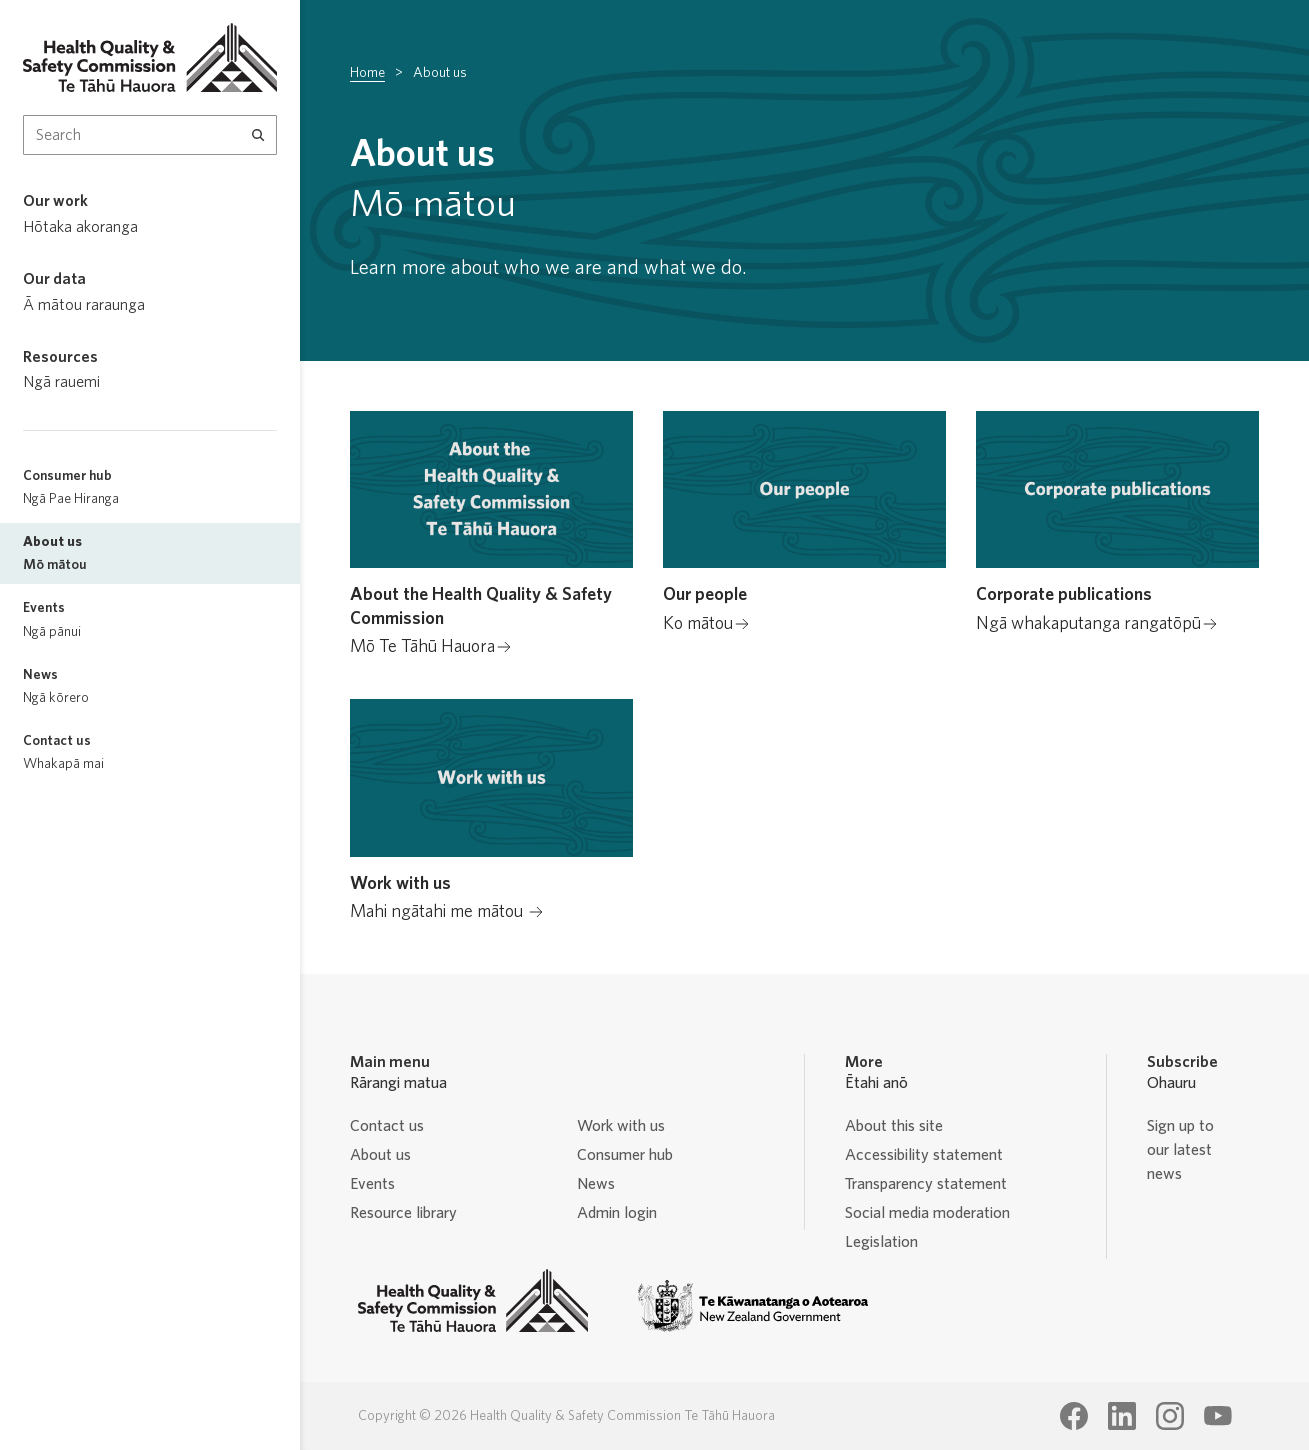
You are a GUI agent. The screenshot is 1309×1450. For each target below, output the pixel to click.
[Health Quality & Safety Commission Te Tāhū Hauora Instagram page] (1170, 1416)
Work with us (621, 1126)
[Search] (258, 135)
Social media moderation (927, 1213)
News (596, 1184)
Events (372, 1184)
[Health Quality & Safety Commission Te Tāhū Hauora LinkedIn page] (1122, 1416)
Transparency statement (926, 1184)
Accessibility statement (924, 1155)
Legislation (881, 1242)
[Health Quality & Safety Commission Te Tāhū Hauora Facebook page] (1074, 1416)
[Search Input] (150, 135)
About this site (894, 1126)
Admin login (617, 1213)
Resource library (403, 1213)
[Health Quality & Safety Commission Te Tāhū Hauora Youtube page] (1218, 1416)
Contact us (387, 1126)
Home (367, 73)
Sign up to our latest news (1180, 1150)
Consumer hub (625, 1155)
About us (380, 1155)
